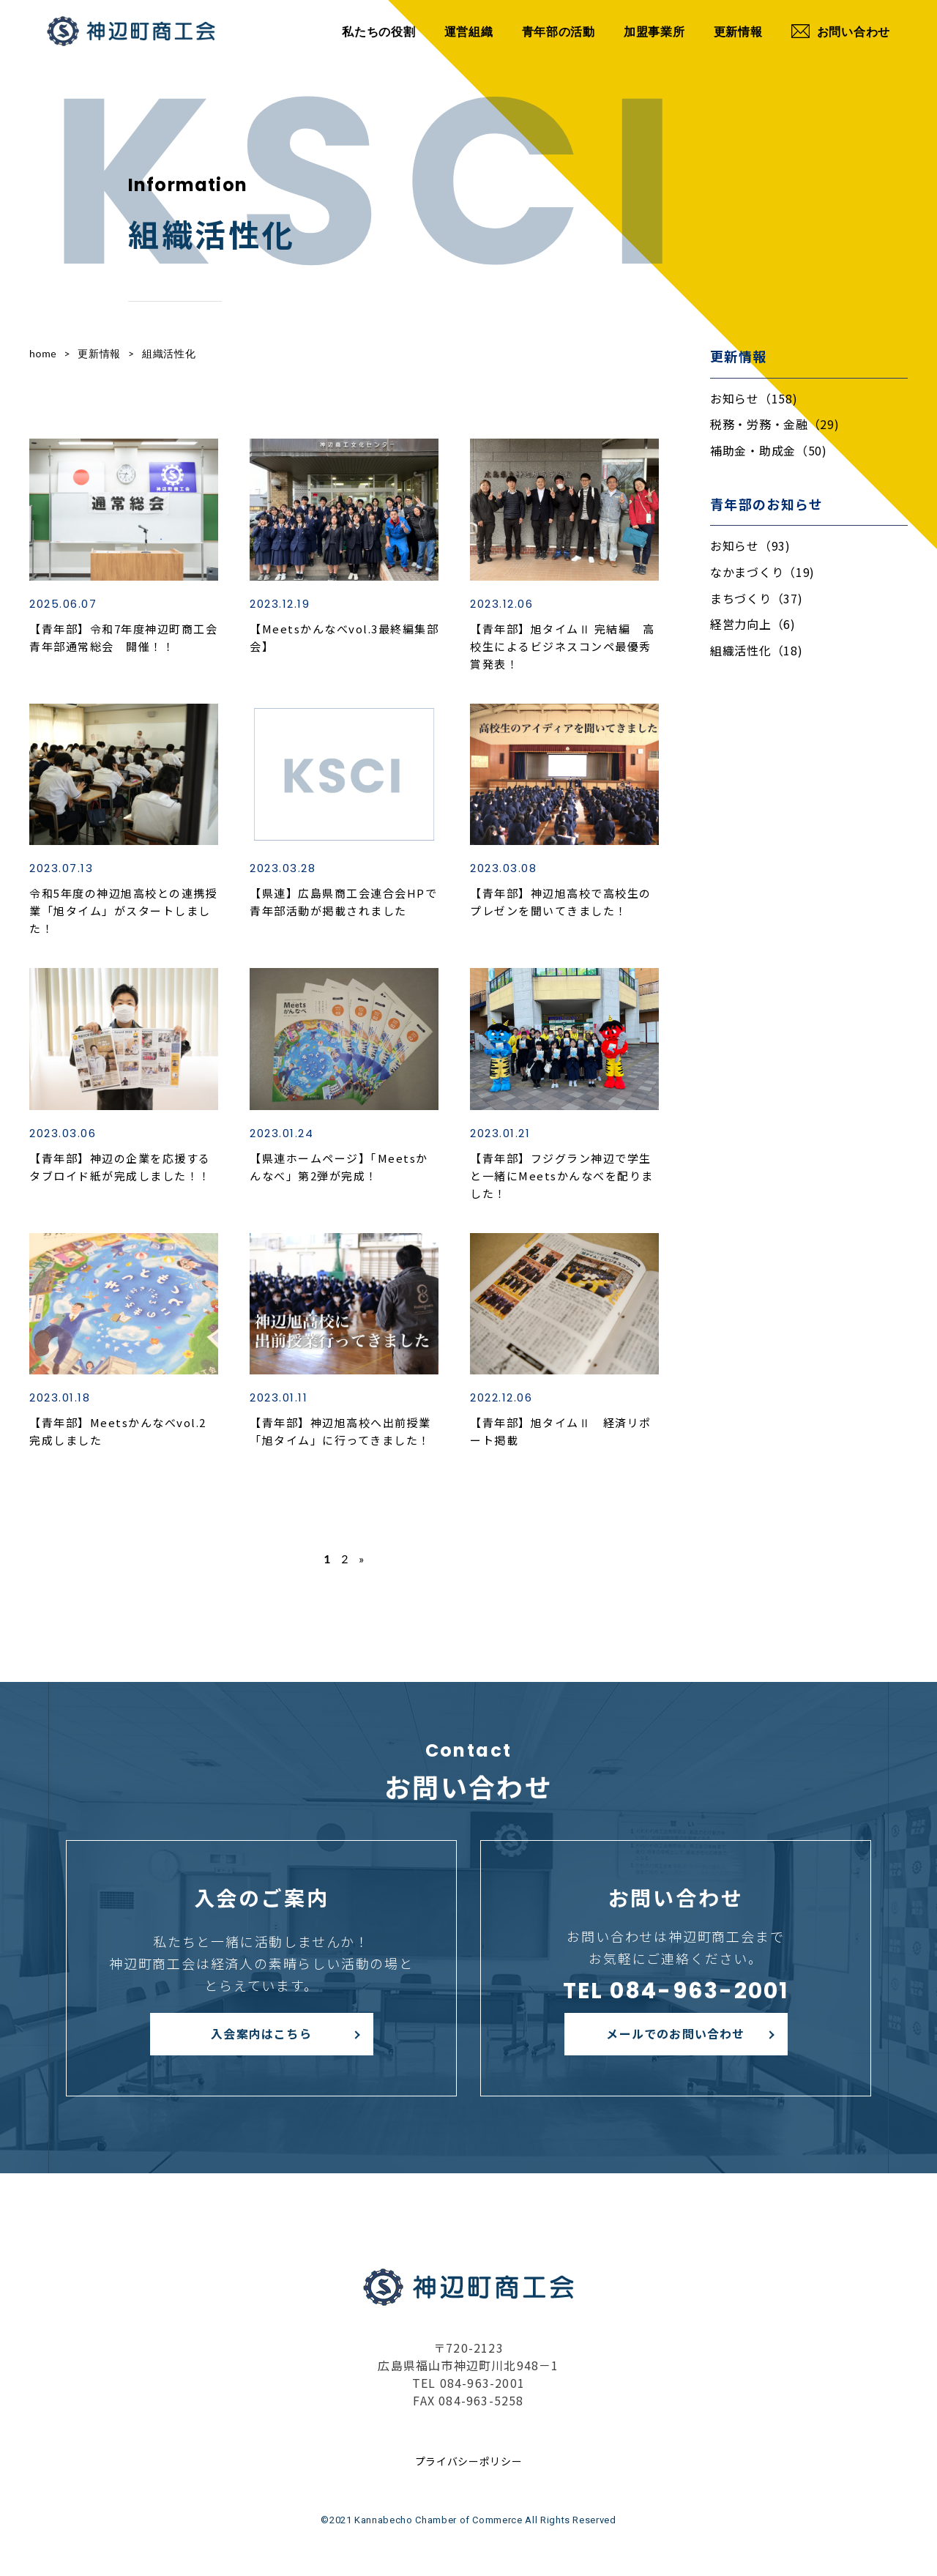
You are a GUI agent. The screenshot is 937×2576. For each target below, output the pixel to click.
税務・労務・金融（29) (774, 424)
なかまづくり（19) (762, 572)
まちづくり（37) (756, 598)
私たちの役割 (378, 31)
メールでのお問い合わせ (675, 2033)
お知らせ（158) (753, 398)
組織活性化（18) (756, 650)
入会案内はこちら (261, 2033)
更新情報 (738, 31)
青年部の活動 (558, 31)
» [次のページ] (362, 1559)
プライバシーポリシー (469, 2461)
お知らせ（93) (750, 545)
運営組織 (468, 31)
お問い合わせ (840, 31)
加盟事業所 (654, 31)
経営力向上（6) (753, 624)
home (42, 353)
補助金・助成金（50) (768, 450)
